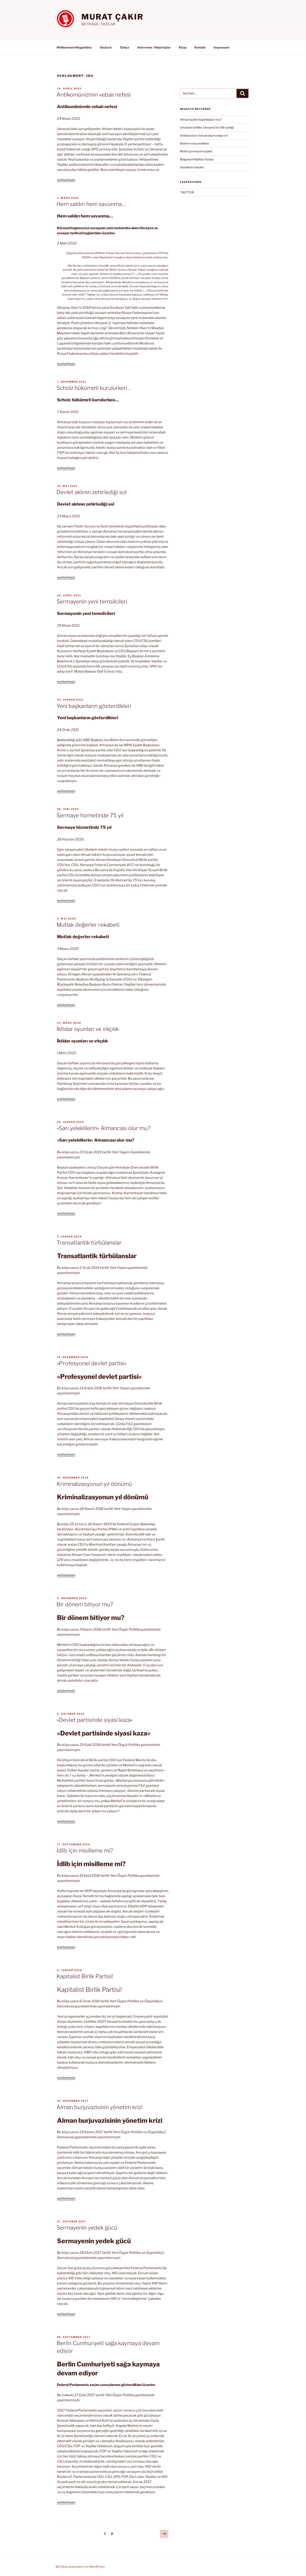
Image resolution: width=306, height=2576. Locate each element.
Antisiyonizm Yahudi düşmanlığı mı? (204, 135)
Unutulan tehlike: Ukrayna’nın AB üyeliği (207, 127)
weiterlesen (66, 179)
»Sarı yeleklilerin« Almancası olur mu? (103, 1127)
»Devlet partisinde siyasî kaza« (95, 1719)
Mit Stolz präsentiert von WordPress (80, 2566)
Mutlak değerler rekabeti (88, 924)
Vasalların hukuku (192, 166)
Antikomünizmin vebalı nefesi (94, 94)
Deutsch (106, 47)
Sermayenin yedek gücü (87, 2227)
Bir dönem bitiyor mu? (85, 1603)
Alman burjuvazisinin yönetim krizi (99, 2106)
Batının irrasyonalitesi (194, 142)
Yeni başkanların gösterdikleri (94, 705)
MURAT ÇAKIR (112, 16)
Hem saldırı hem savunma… (91, 203)
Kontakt (200, 47)
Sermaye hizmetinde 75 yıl (90, 814)
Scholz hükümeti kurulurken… (94, 387)
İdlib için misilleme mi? (85, 1850)
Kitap (182, 47)
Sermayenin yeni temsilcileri (92, 601)
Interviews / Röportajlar (154, 47)
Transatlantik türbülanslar (89, 1242)
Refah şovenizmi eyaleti (196, 150)
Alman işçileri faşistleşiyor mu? (200, 119)
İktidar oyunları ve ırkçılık (88, 1028)
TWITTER (187, 191)
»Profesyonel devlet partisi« (92, 1362)
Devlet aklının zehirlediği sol (92, 491)
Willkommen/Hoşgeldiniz (74, 47)
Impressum (222, 47)
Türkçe (124, 47)
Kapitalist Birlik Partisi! (85, 1975)
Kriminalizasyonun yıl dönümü (94, 1483)
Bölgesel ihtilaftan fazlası (197, 158)
